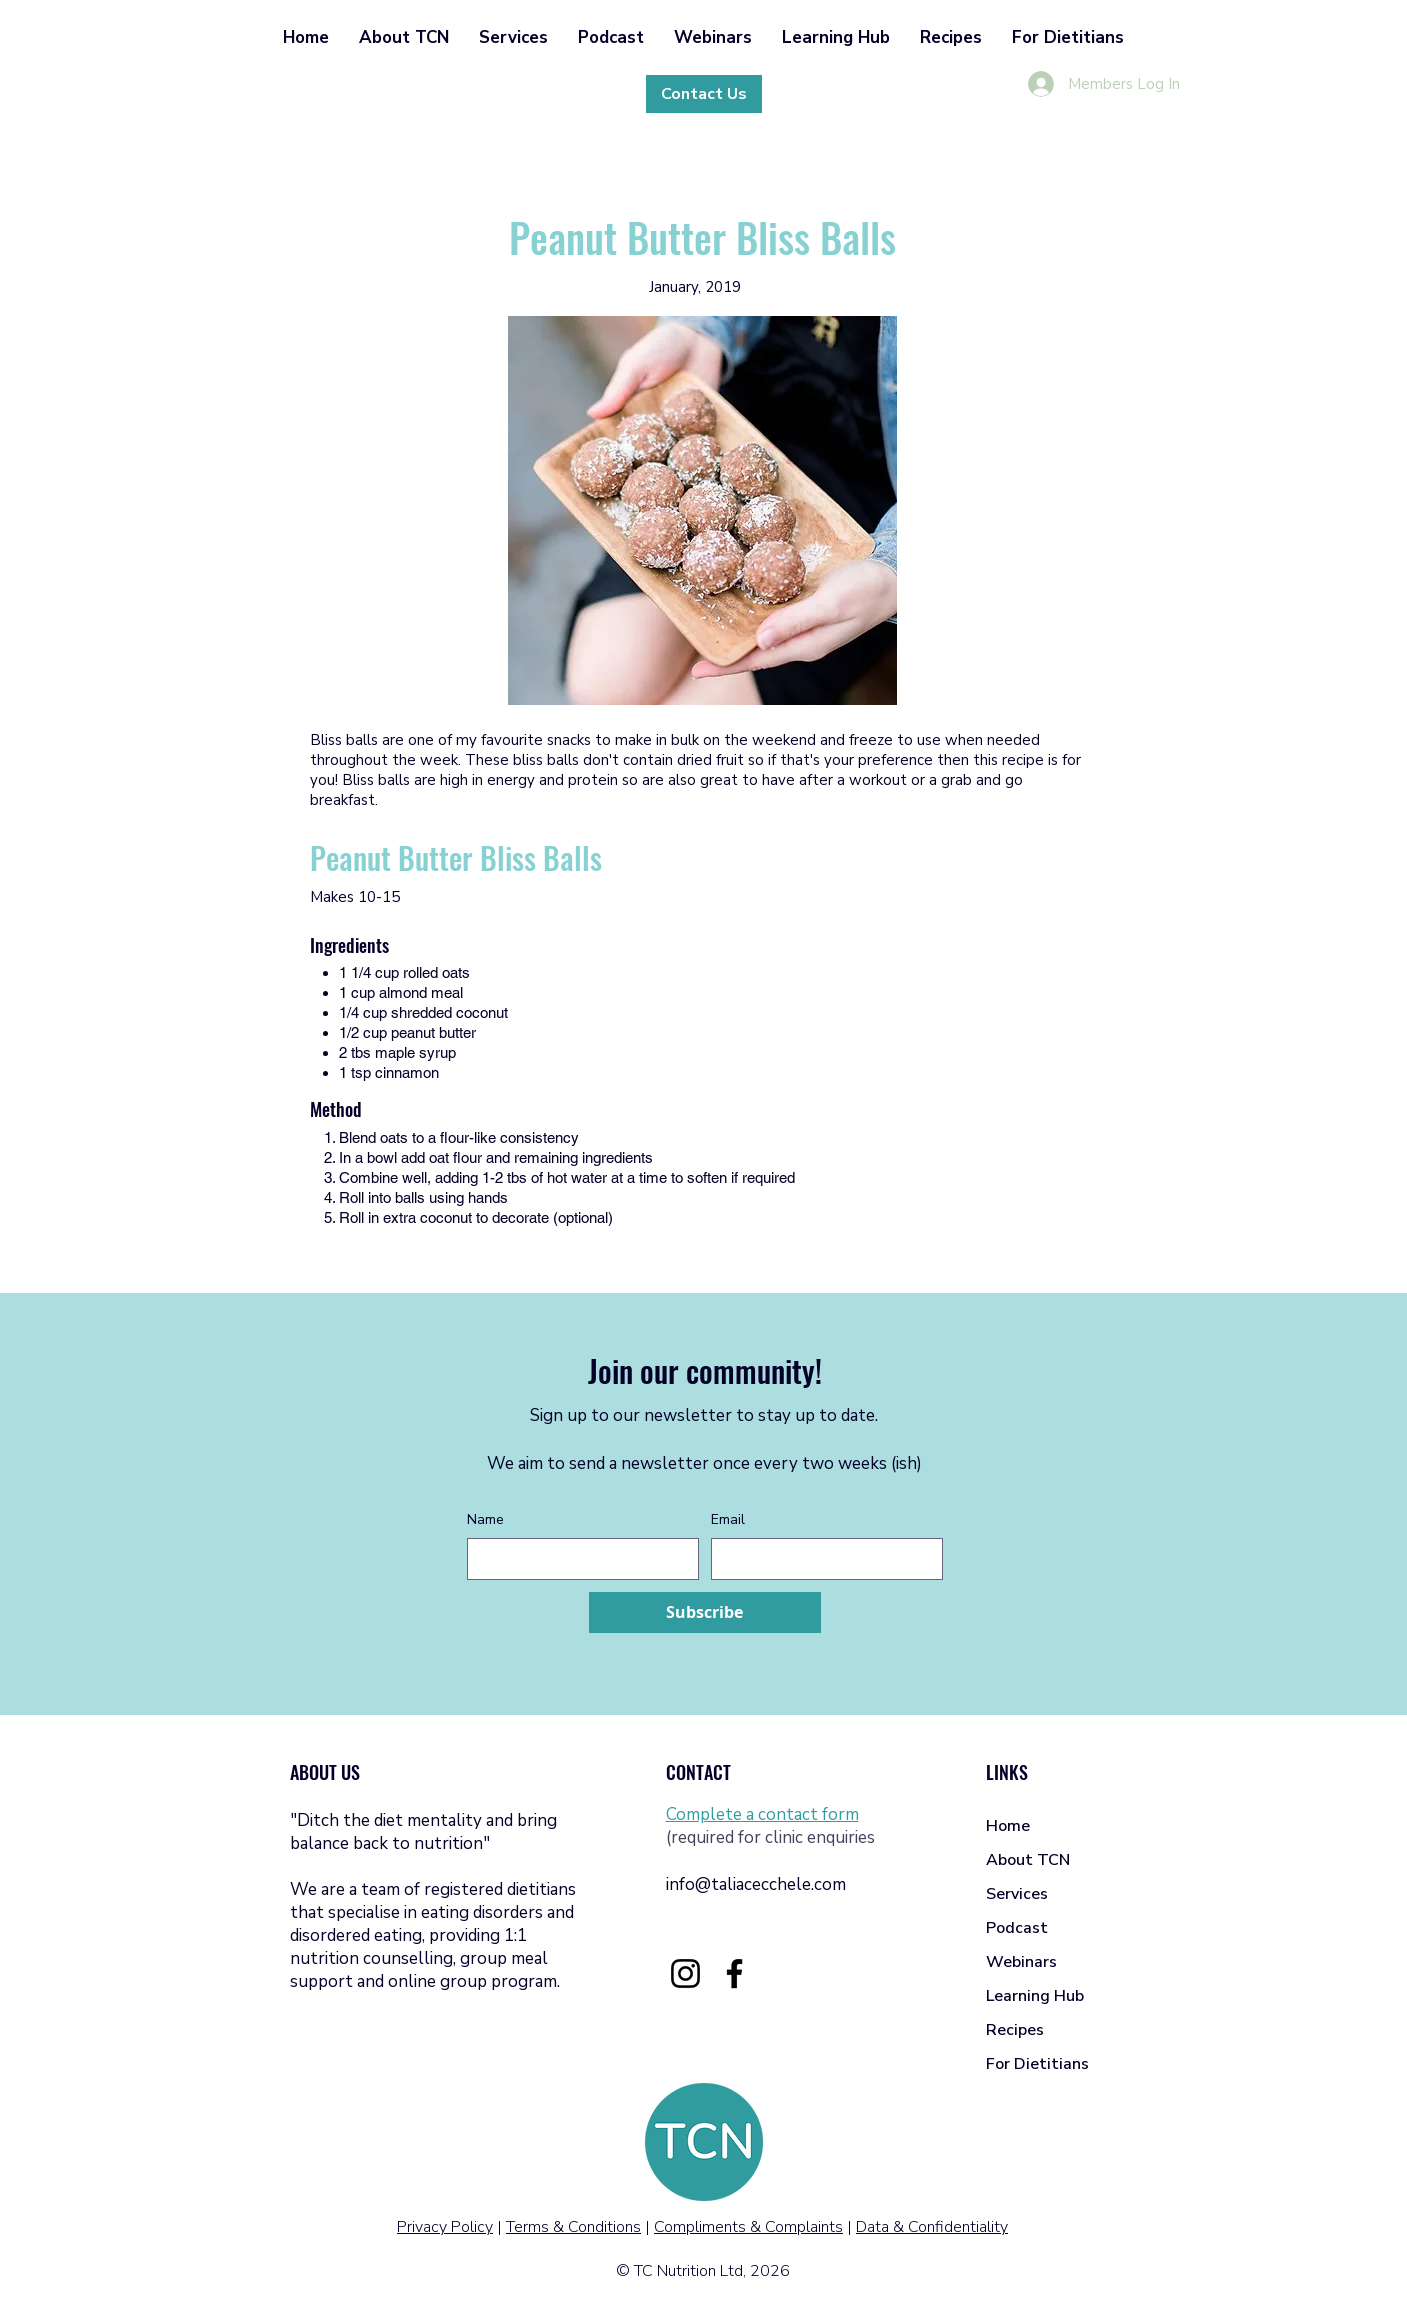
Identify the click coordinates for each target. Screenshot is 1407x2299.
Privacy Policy (445, 2227)
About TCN (1028, 1860)
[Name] (577, 1559)
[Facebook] (734, 1973)
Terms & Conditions (573, 2227)
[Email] (821, 1559)
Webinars (1021, 1962)
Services (1017, 1894)
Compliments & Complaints (748, 2227)
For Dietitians (1037, 2064)
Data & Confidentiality (932, 2227)
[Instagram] (685, 1973)
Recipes (1015, 2030)
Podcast (1017, 1928)
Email (728, 1519)
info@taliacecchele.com (756, 1884)
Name (485, 1519)
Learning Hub (1035, 1996)
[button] (404, 37)
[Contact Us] (704, 94)
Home (1008, 1826)
